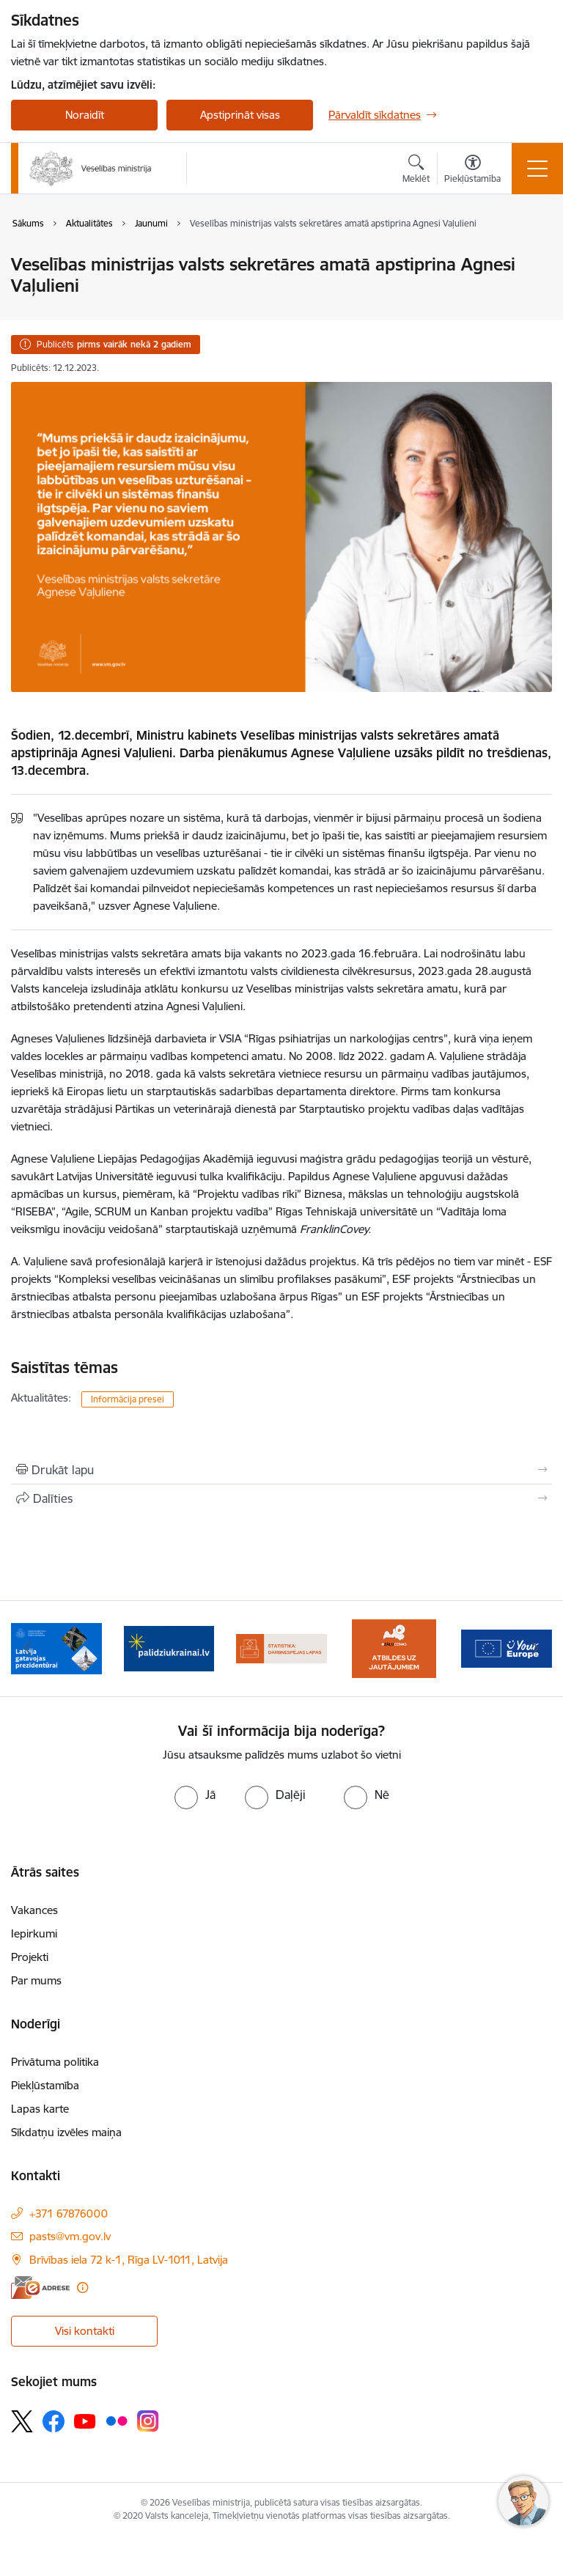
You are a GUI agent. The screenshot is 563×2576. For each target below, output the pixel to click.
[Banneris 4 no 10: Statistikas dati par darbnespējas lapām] (394, 1648)
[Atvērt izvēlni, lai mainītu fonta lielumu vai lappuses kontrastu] (472, 170)
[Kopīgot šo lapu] (281, 1498)
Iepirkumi (34, 1933)
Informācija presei (127, 1399)
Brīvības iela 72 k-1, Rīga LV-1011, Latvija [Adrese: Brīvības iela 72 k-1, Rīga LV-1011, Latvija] (128, 2260)
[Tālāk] (535, 1649)
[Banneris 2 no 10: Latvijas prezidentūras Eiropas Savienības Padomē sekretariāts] (169, 1648)
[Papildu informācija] (82, 2287)
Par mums (36, 1980)
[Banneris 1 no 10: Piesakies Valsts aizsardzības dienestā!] (56, 1648)
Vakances (34, 1910)
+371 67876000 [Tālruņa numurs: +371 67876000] (68, 2213)
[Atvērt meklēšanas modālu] (416, 170)
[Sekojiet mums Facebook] (54, 2421)
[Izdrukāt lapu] (281, 1470)
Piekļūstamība (45, 2085)
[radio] (195, 1794)
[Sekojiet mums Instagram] (148, 2421)
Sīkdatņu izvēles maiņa (66, 2132)
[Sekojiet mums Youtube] (85, 2420)
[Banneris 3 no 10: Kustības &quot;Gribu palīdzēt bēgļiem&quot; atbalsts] (281, 1648)
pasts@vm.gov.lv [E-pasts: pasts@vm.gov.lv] (70, 2236)
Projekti (29, 1957)
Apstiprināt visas (240, 115)
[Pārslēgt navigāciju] (537, 168)
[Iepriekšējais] (28, 1649)
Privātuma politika (55, 2062)
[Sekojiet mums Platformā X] (22, 2421)
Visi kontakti (84, 2331)
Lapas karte (40, 2109)
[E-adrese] (40, 2287)
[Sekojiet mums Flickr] (117, 2420)
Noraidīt (84, 115)
